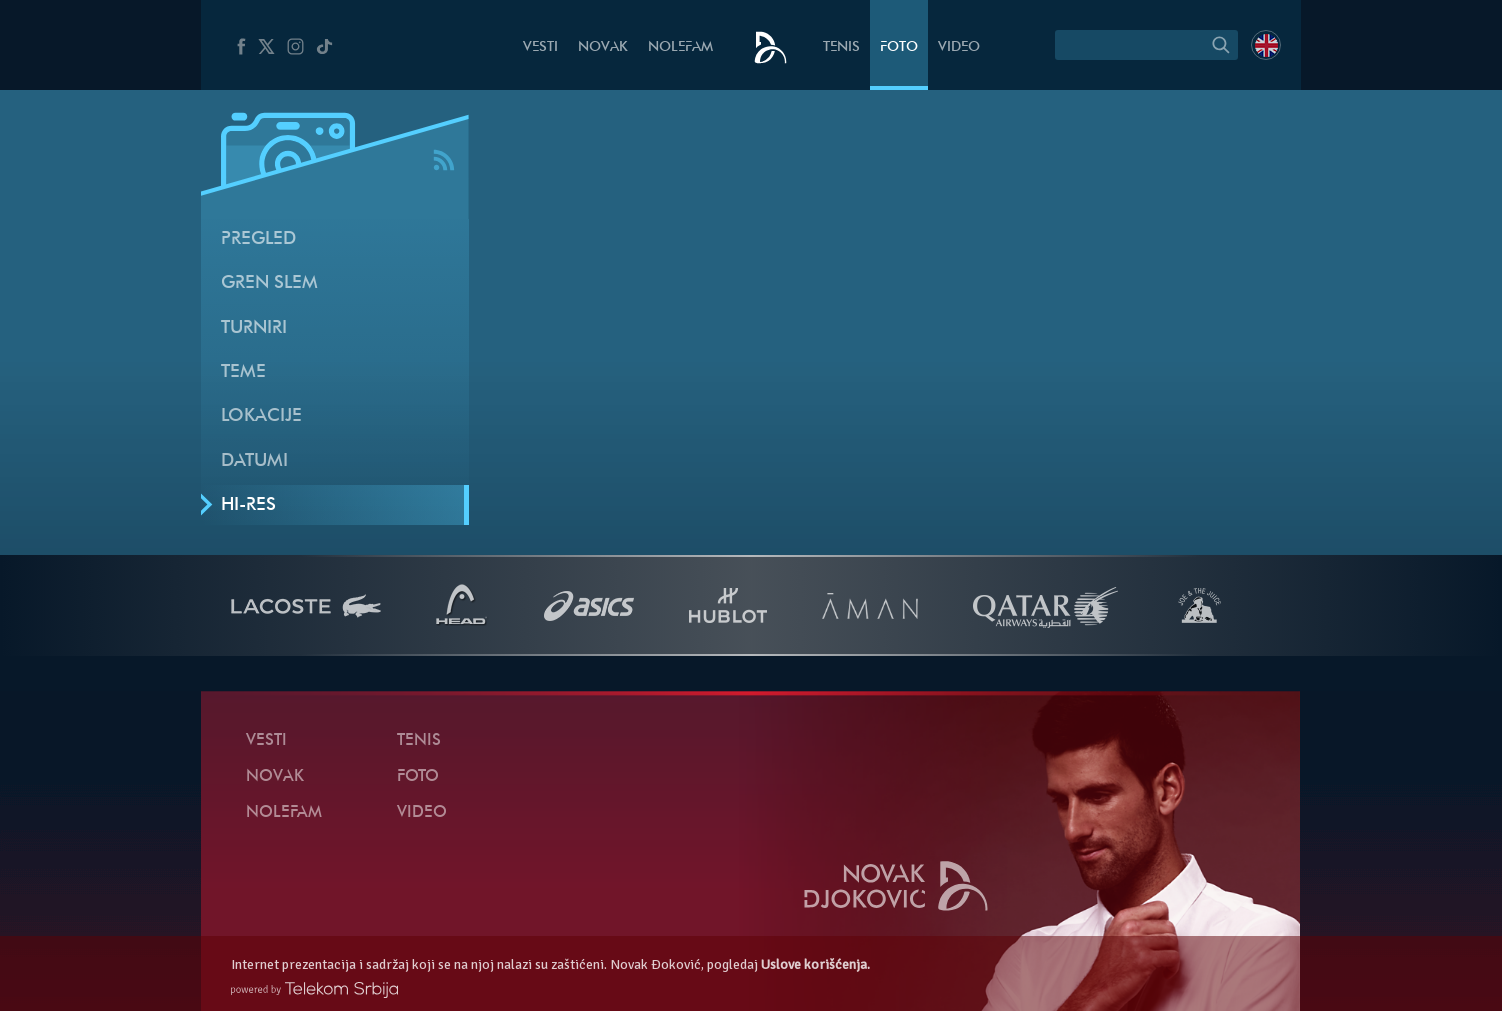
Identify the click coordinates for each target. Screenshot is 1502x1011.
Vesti (540, 47)
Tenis (841, 47)
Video (959, 47)
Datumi (254, 461)
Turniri (254, 328)
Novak (603, 47)
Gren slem (269, 283)
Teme (243, 372)
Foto (899, 47)
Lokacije (261, 416)
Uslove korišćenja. (815, 964)
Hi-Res (248, 505)
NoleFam (680, 47)
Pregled (258, 239)
